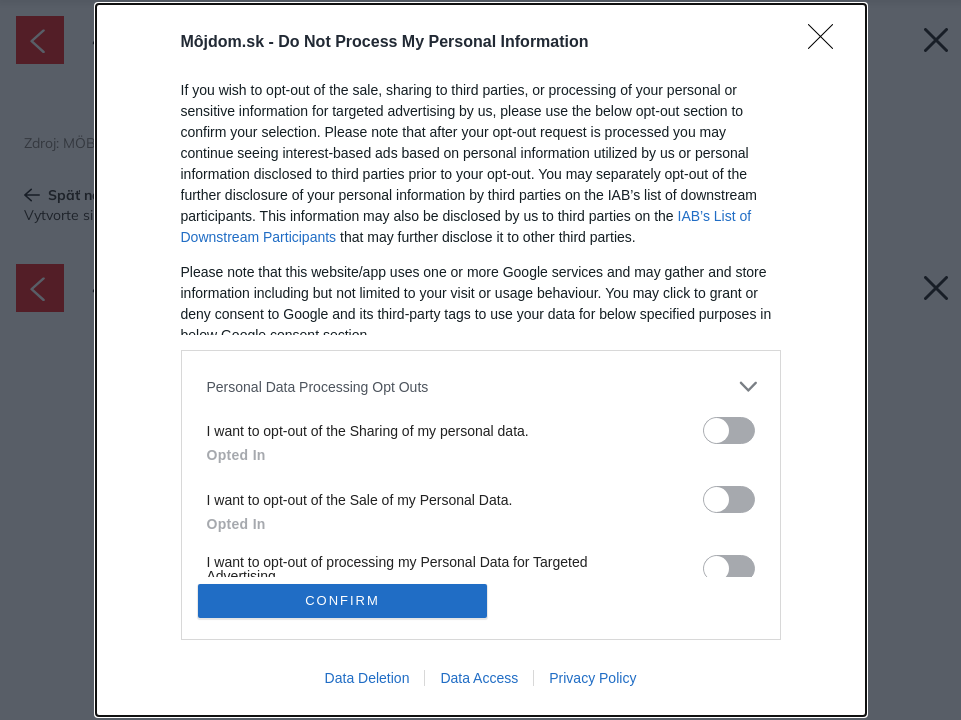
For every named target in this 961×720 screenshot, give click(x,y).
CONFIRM (342, 600)
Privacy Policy (592, 678)
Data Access (479, 678)
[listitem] (481, 386)
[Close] (827, 43)
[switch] (729, 430)
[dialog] (481, 360)
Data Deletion (367, 678)
